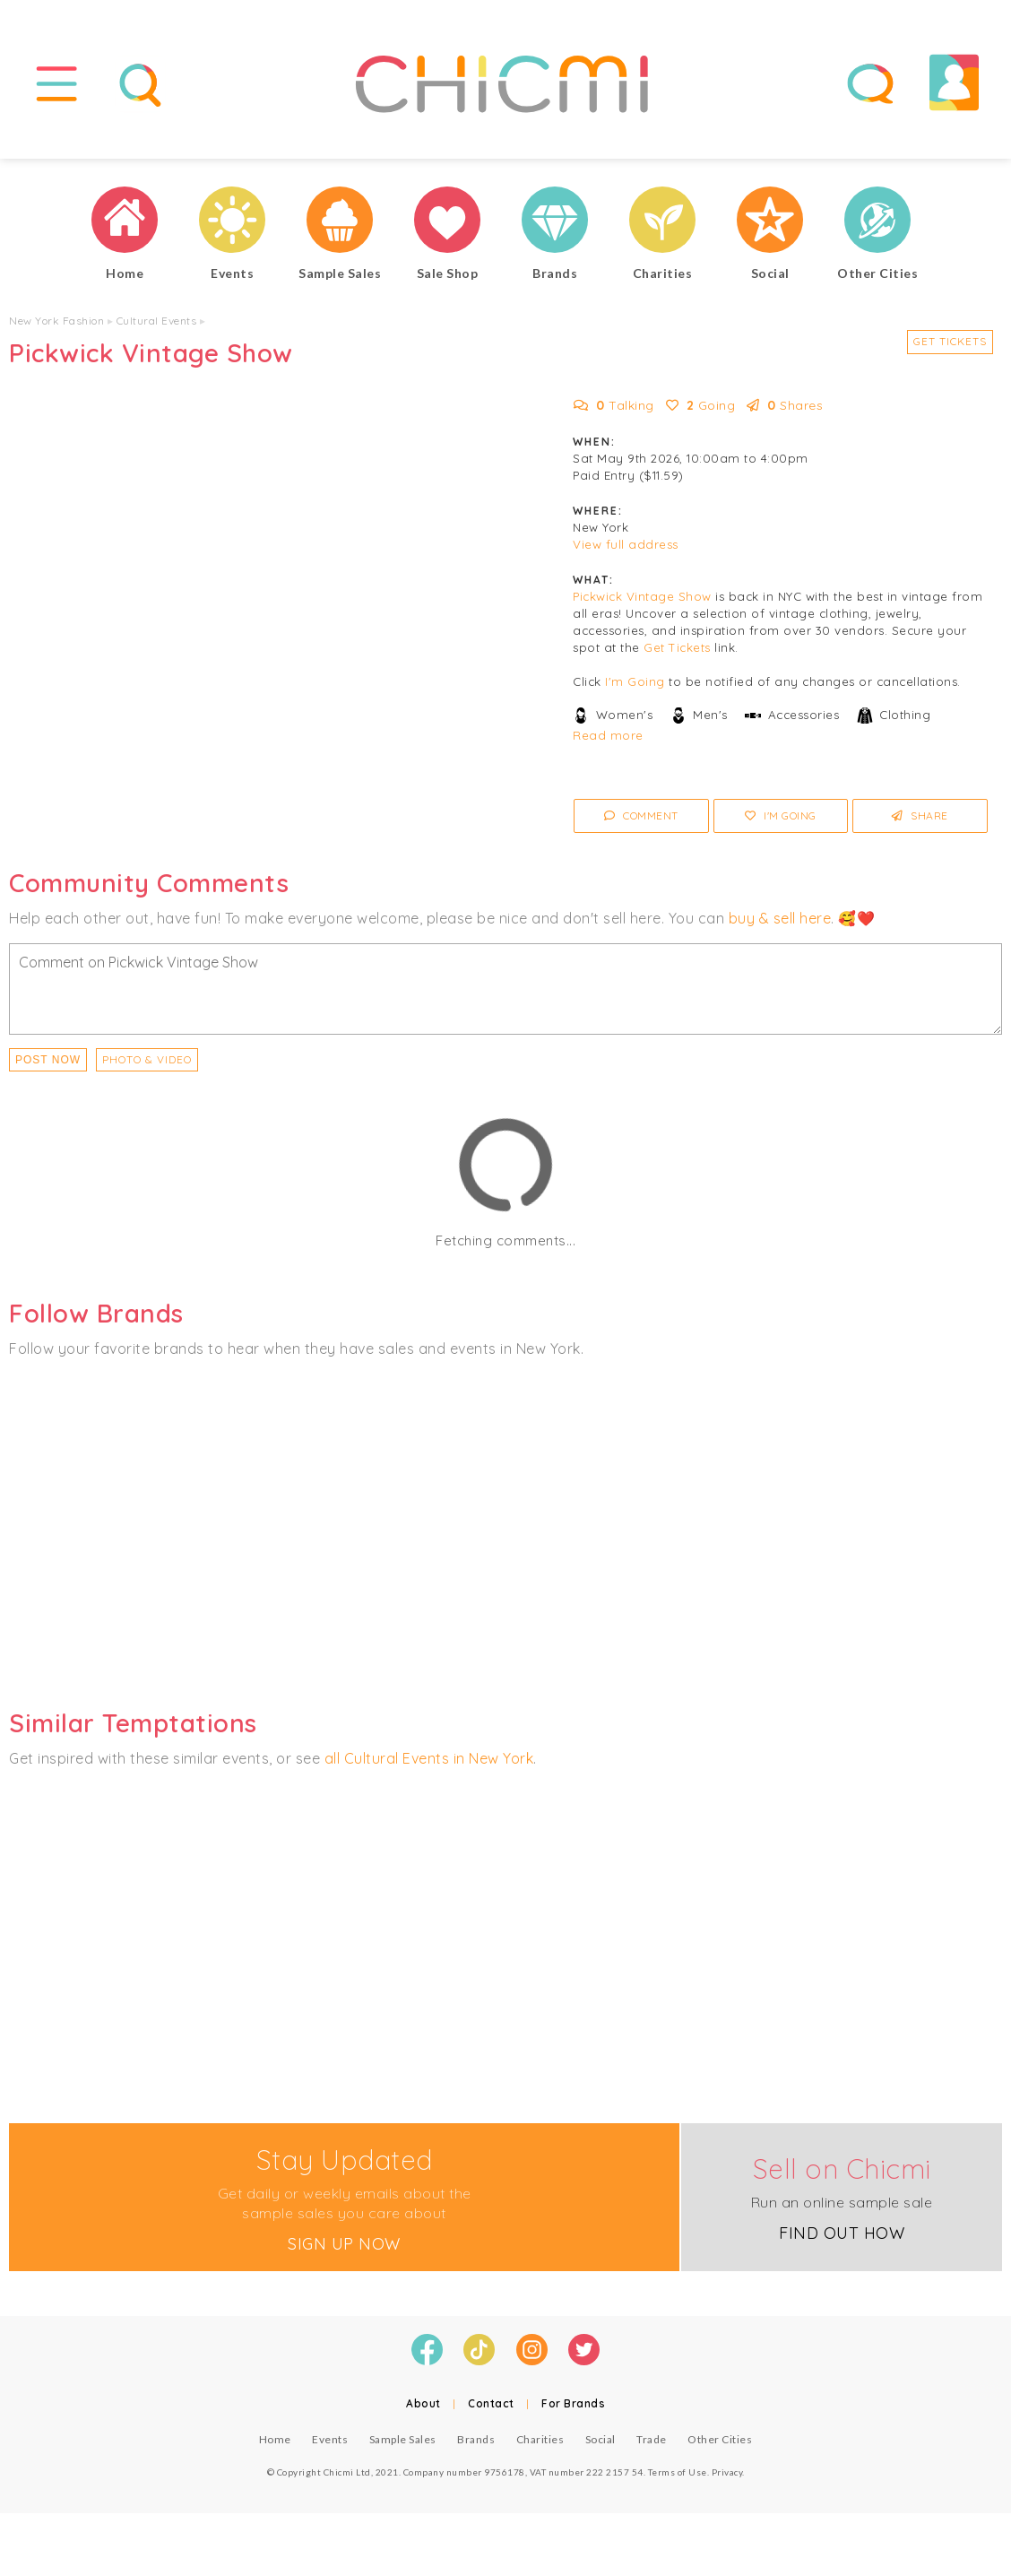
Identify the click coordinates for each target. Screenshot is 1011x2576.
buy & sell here (780, 918)
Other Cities (719, 2439)
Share (920, 815)
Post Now (48, 1060)
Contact (491, 2403)
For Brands (573, 2403)
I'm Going (635, 681)
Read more (608, 735)
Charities (540, 2439)
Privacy (727, 2472)
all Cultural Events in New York (429, 1758)
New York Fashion (56, 320)
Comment (641, 815)
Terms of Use (677, 2472)
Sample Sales (402, 2439)
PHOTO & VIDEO (147, 1059)
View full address (625, 544)
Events (330, 2439)
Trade (651, 2439)
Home (275, 2439)
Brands (476, 2439)
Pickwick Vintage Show (642, 596)
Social (600, 2439)
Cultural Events (157, 320)
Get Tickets (950, 341)
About (423, 2403)
